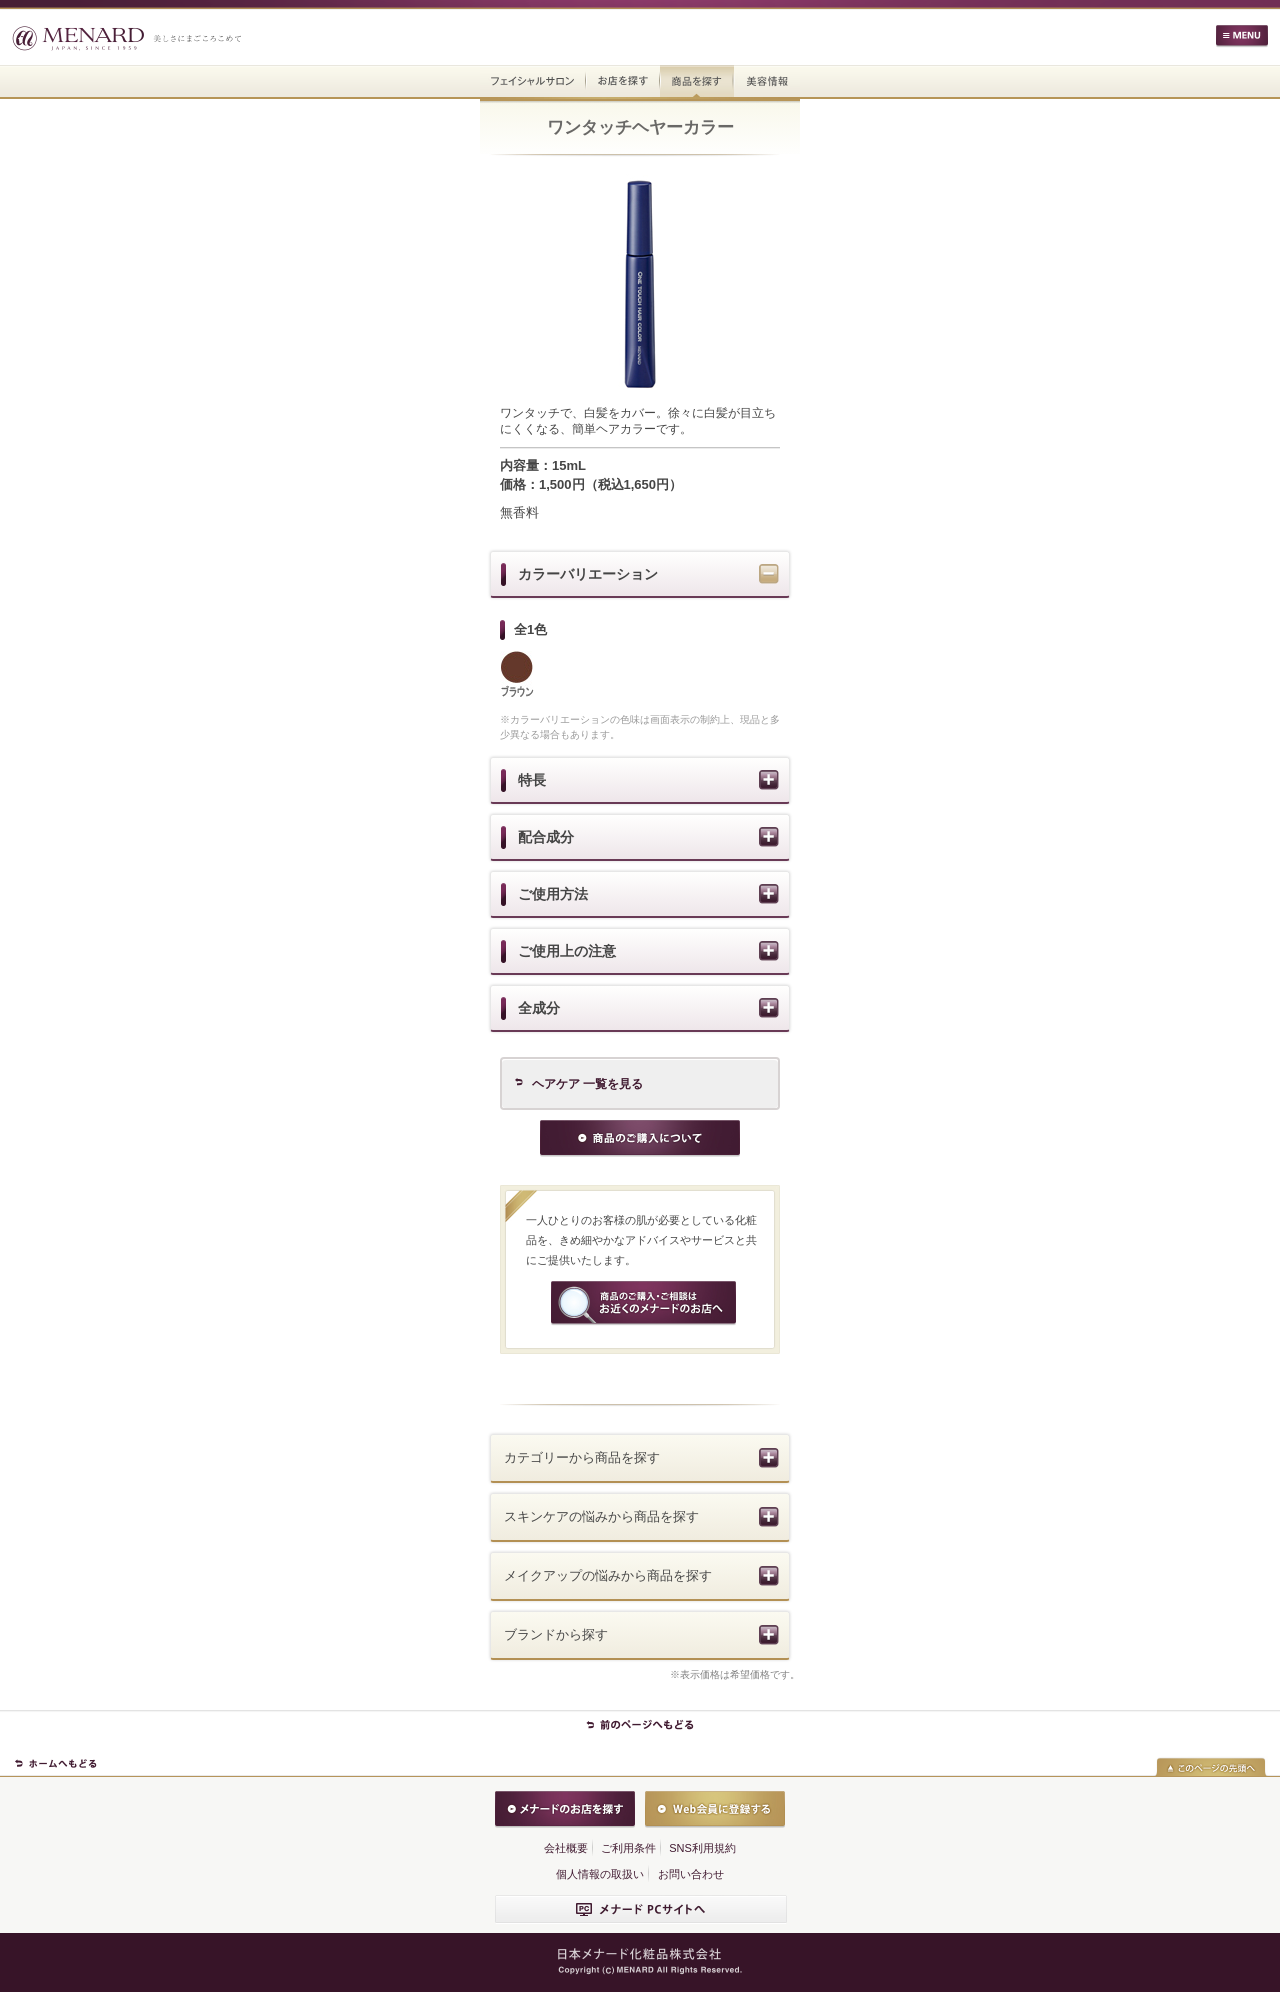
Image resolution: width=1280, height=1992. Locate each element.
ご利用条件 (628, 1848)
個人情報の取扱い (600, 1874)
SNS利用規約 (702, 1848)
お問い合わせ (691, 1874)
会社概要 (566, 1848)
